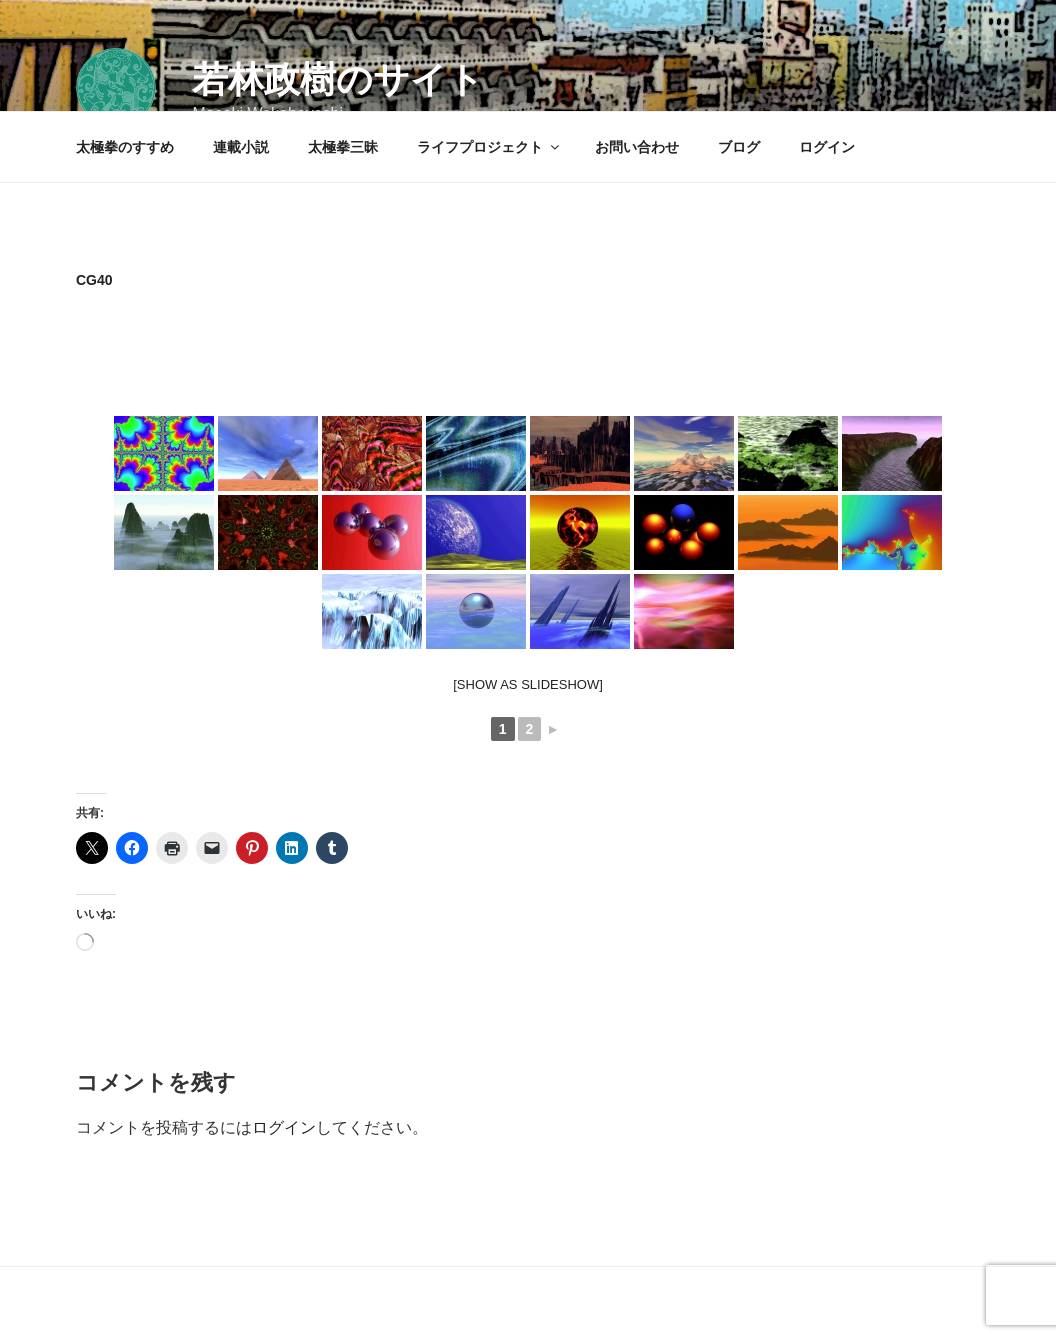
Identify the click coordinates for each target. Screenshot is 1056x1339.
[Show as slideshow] (528, 684)
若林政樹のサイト (338, 79)
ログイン (827, 147)
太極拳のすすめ (125, 147)
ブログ (739, 147)
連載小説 (241, 147)
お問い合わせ (637, 147)
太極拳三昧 (343, 147)
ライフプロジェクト (489, 147)
